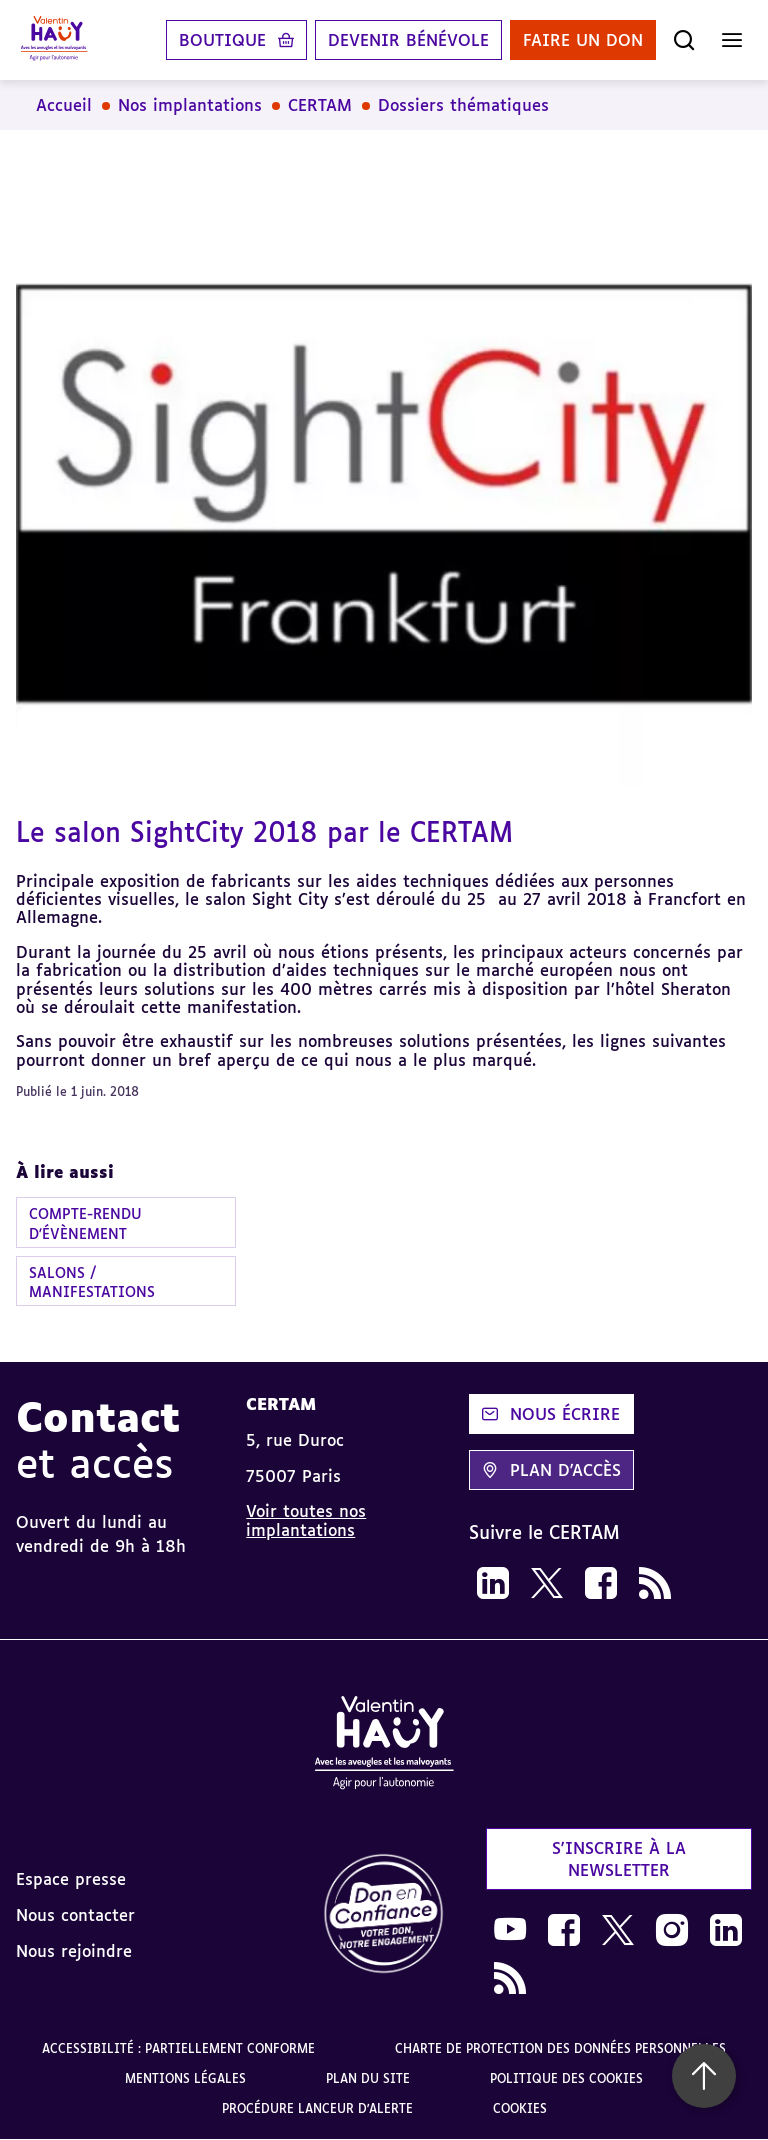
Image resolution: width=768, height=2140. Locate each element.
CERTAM (320, 105)
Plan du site (368, 2078)
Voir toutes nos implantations (306, 1520)
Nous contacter (75, 1915)
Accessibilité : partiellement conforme (178, 2048)
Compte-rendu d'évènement (85, 1223)
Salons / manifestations (92, 1282)
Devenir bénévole (408, 40)
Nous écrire (551, 1414)
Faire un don (583, 40)
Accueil (64, 105)
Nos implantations (190, 105)
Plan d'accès (551, 1470)
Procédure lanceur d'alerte (317, 2108)
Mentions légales (185, 2078)
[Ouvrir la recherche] (684, 40)
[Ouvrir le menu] (732, 40)
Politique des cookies (566, 2078)
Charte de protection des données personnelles (560, 2048)
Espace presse (71, 1879)
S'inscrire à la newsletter (619, 1859)
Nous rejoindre (74, 1951)
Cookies (520, 2108)
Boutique (222, 40)
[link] (493, 1583)
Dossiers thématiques (463, 105)
